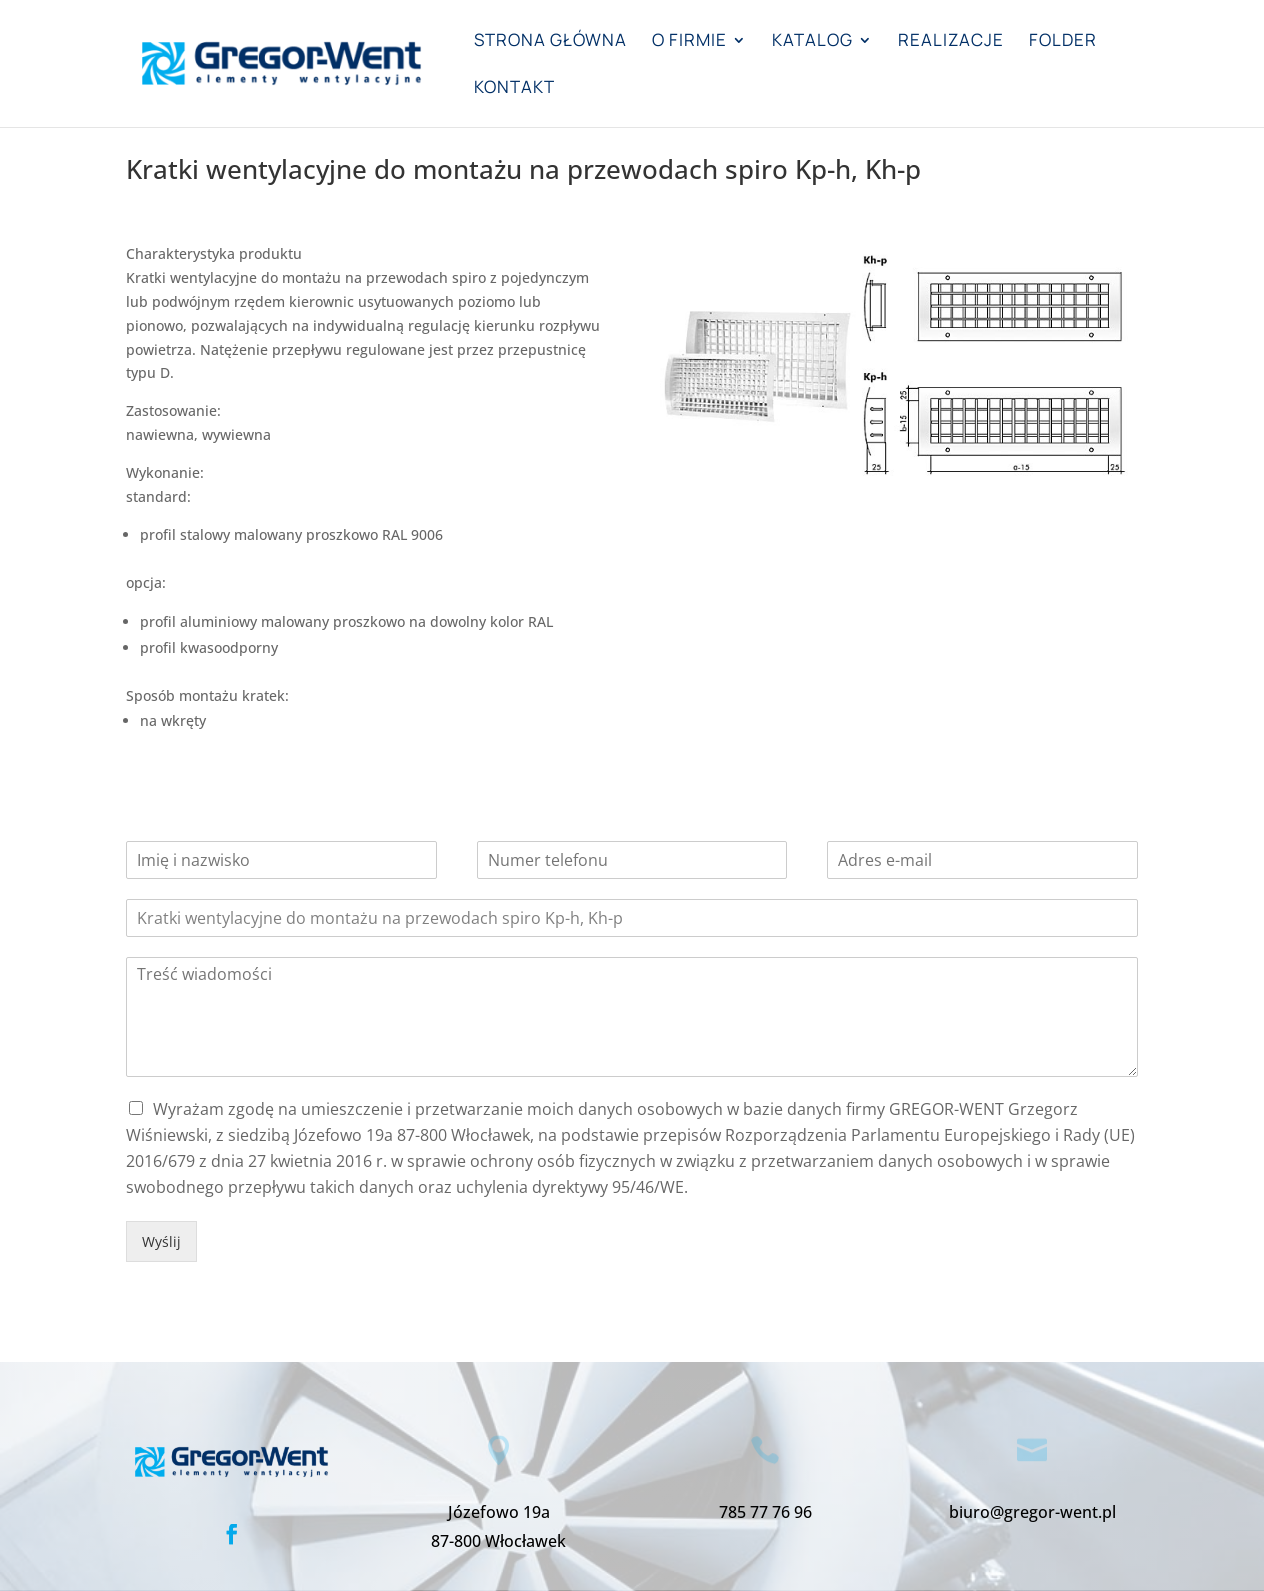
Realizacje (951, 42)
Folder (1063, 42)
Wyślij (161, 1241)
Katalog (812, 42)
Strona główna (550, 42)
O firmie (689, 42)
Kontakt (514, 89)
